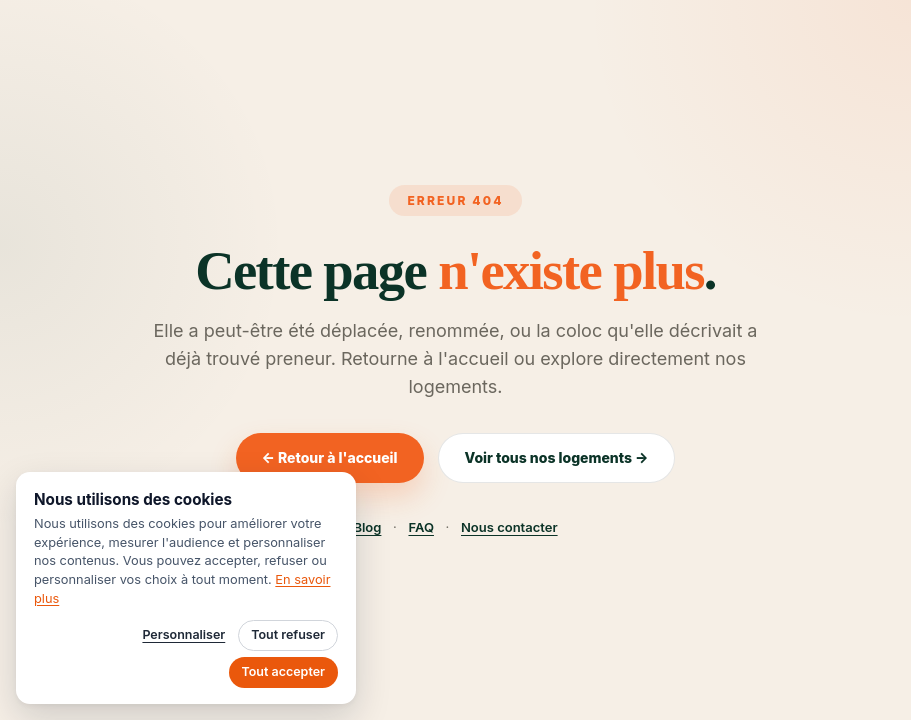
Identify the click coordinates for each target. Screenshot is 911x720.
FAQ (420, 527)
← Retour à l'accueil (330, 457)
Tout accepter (283, 671)
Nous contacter (509, 527)
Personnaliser (183, 634)
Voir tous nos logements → (557, 457)
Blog (367, 527)
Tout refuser (288, 634)
